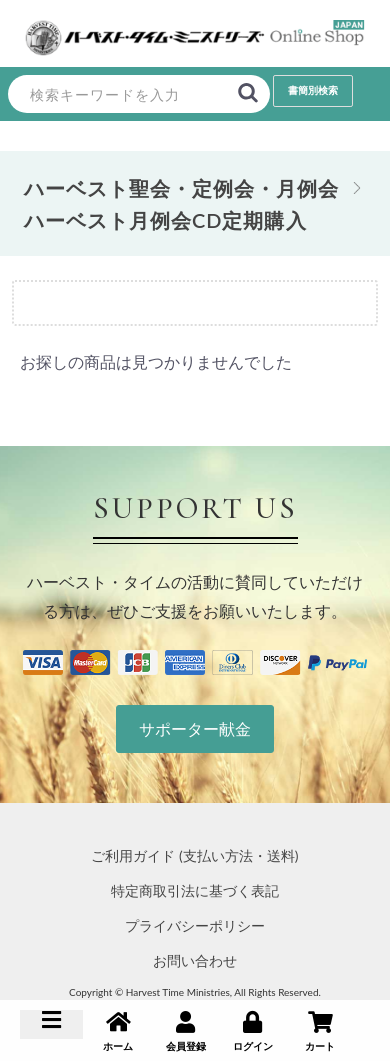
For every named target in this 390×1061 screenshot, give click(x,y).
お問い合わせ (195, 960)
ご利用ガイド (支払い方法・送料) (194, 855)
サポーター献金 (195, 728)
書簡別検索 (313, 90)
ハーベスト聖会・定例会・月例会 (181, 188)
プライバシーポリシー (195, 925)
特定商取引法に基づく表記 (195, 890)
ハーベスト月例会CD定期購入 (165, 220)
